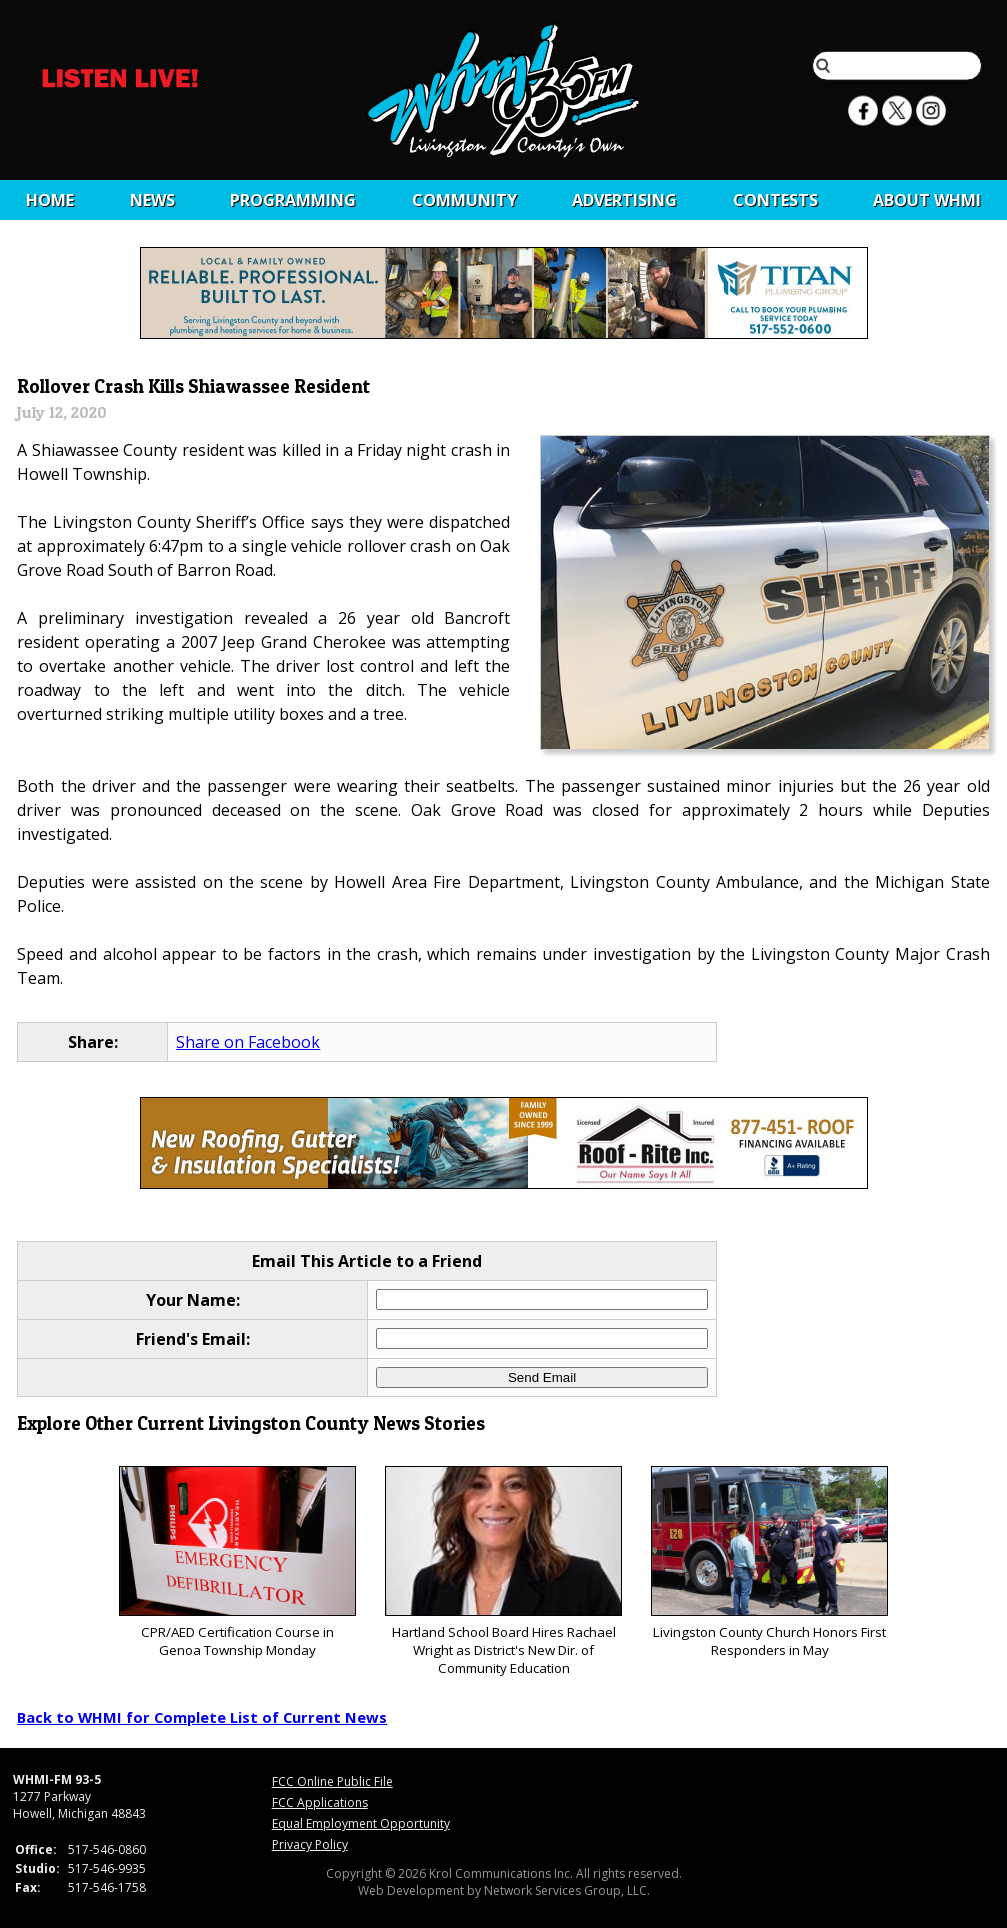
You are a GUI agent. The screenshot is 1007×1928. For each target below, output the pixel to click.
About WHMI (927, 200)
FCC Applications (320, 1802)
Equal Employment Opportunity (361, 1823)
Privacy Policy (310, 1844)
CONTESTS (775, 200)
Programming (293, 200)
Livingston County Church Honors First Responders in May (769, 1562)
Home (50, 200)
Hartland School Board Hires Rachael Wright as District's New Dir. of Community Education (503, 1571)
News (152, 200)
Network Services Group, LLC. (567, 1890)
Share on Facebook (248, 1042)
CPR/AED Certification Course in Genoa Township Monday (237, 1562)
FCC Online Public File (332, 1781)
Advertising (624, 200)
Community (464, 200)
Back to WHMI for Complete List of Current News (202, 1717)
